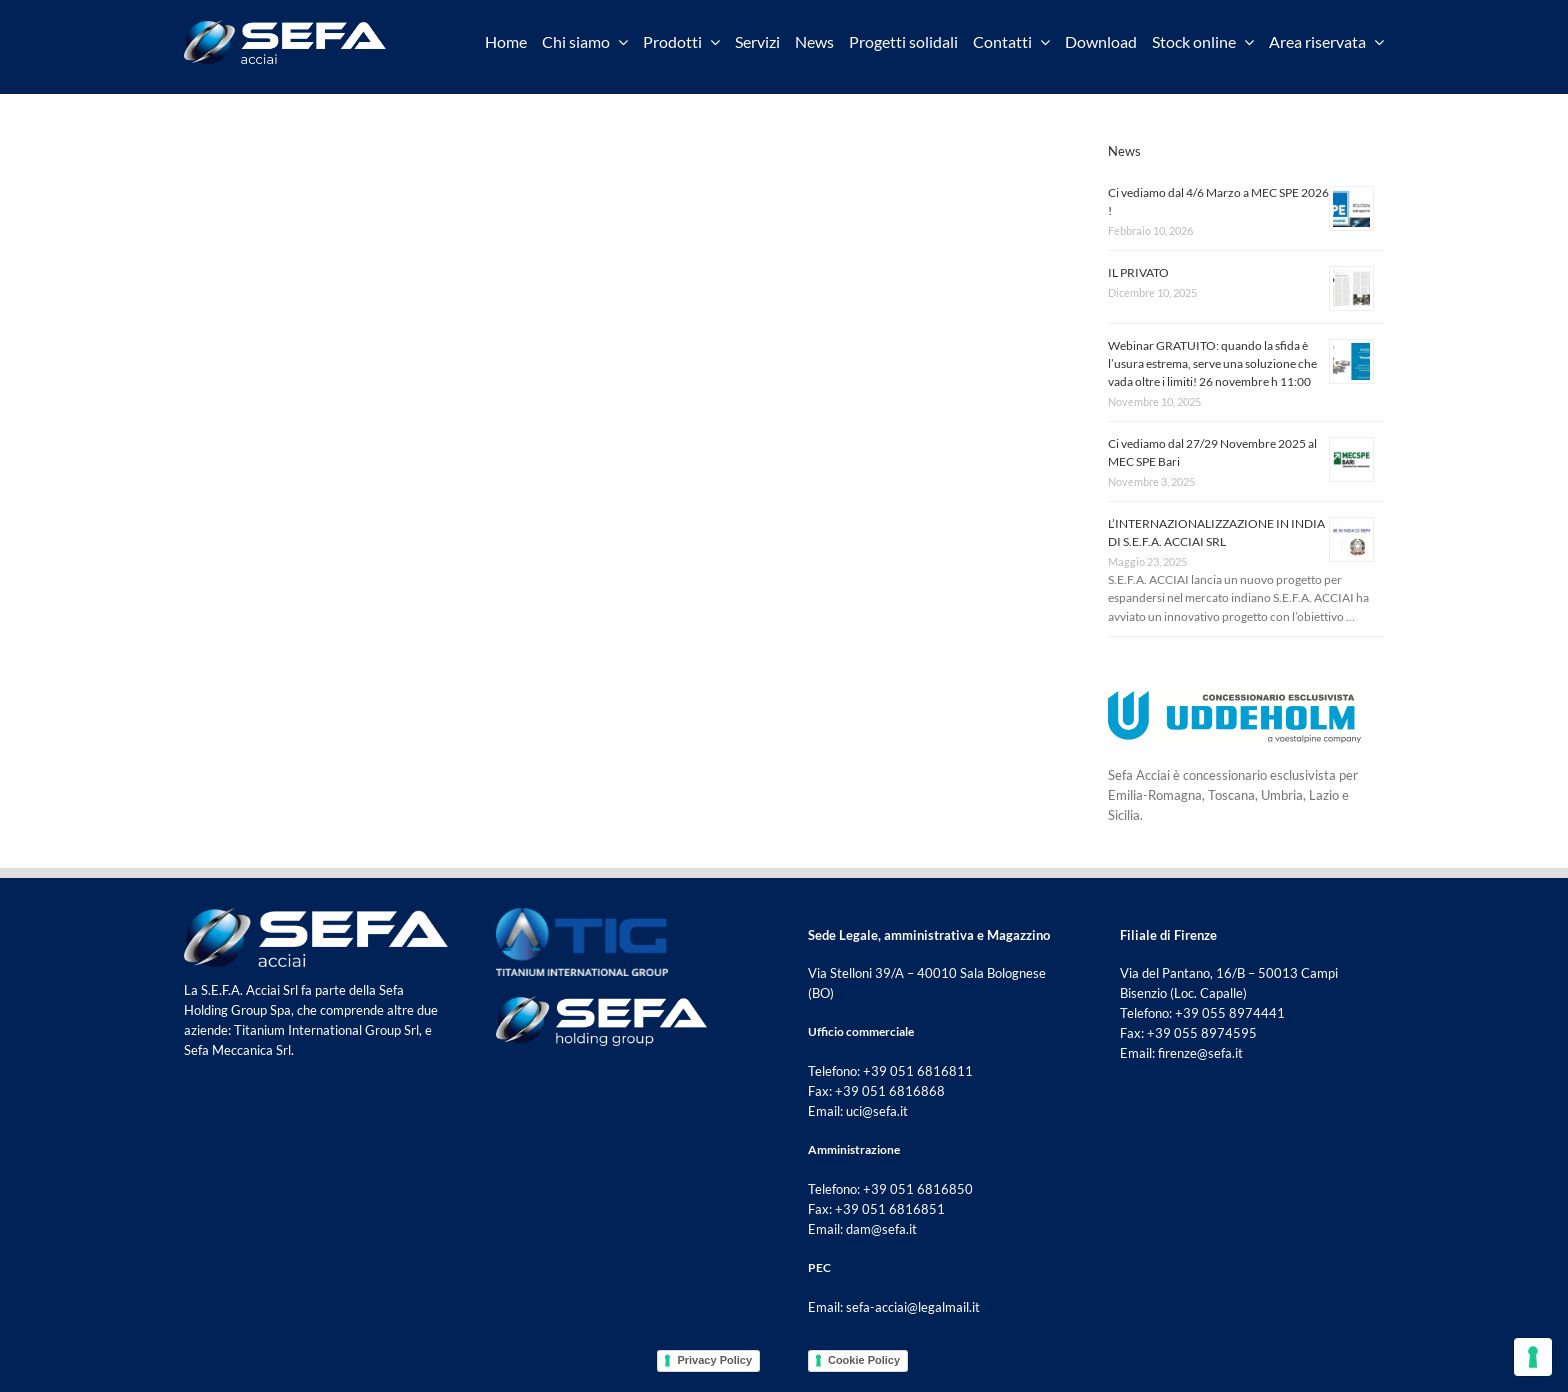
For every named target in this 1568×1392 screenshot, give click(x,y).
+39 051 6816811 (918, 1071)
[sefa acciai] (285, 26)
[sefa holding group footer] (601, 1002)
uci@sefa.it (877, 1111)
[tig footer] (582, 914)
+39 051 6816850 (918, 1189)
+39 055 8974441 (1230, 1013)
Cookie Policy (864, 1360)
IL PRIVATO (1138, 272)
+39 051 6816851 (890, 1209)
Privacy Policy (714, 1360)
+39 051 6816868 (890, 1091)
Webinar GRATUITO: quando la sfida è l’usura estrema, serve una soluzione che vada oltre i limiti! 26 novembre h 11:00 (1212, 363)
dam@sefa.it (881, 1229)
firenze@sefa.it (1200, 1053)
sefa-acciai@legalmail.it (913, 1307)
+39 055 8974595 (1202, 1033)
